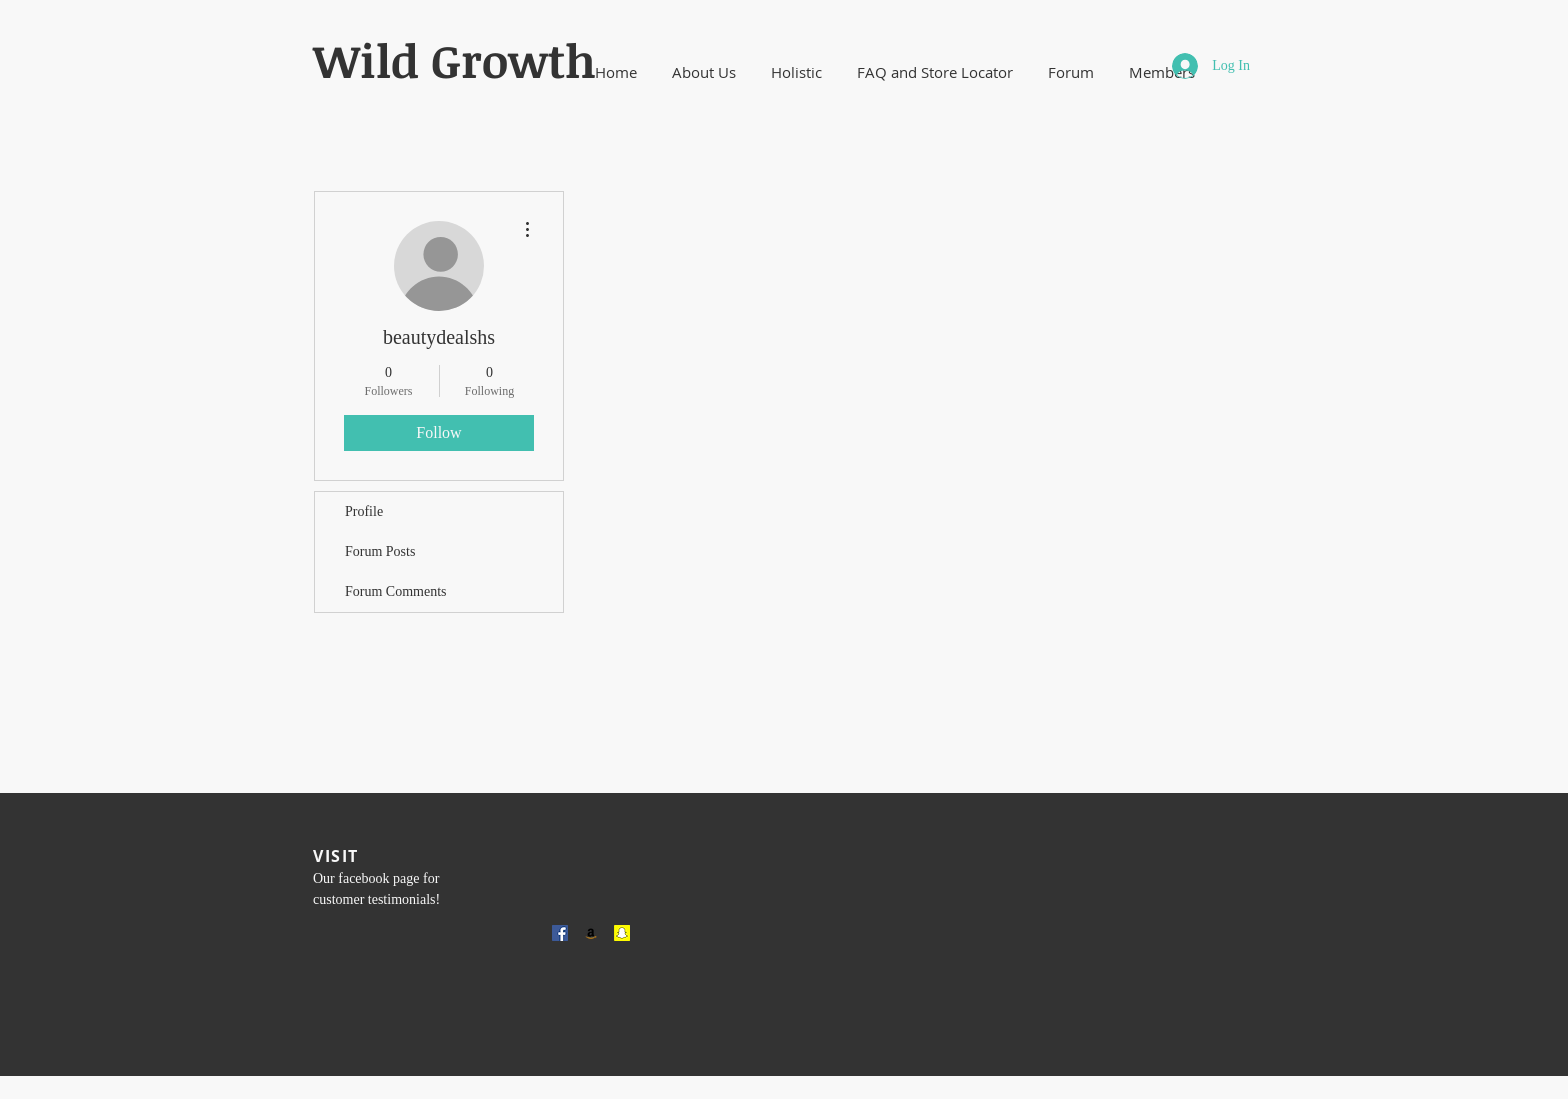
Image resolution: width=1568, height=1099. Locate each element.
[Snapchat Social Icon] (622, 933)
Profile (364, 511)
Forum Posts (380, 551)
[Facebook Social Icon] (560, 933)
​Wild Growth (454, 60)
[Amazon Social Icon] (591, 933)
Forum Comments (396, 591)
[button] (703, 72)
